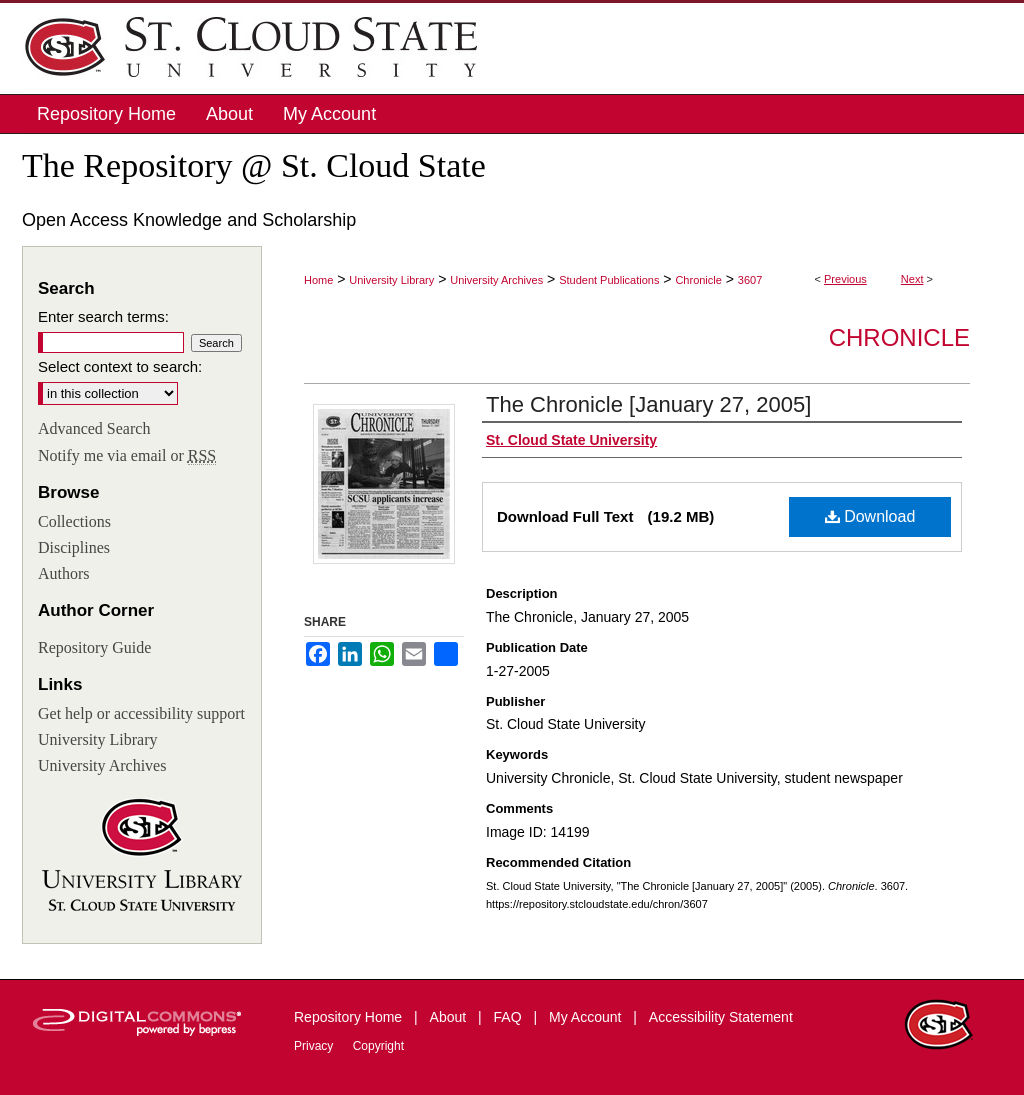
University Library (391, 280)
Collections (74, 521)
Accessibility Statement (721, 1017)
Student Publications (609, 280)
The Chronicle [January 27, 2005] (648, 404)
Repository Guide (94, 647)
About (450, 1017)
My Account (587, 1017)
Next (912, 279)
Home (318, 280)
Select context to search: (120, 366)
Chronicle (698, 280)
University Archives (496, 280)
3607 (750, 280)
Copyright (378, 1046)
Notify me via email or (127, 456)
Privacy (315, 1046)
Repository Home (350, 1017)
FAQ (510, 1017)
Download (870, 516)
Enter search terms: (103, 316)
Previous (845, 279)
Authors (64, 573)
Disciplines (74, 547)
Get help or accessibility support (141, 713)
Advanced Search (94, 428)
